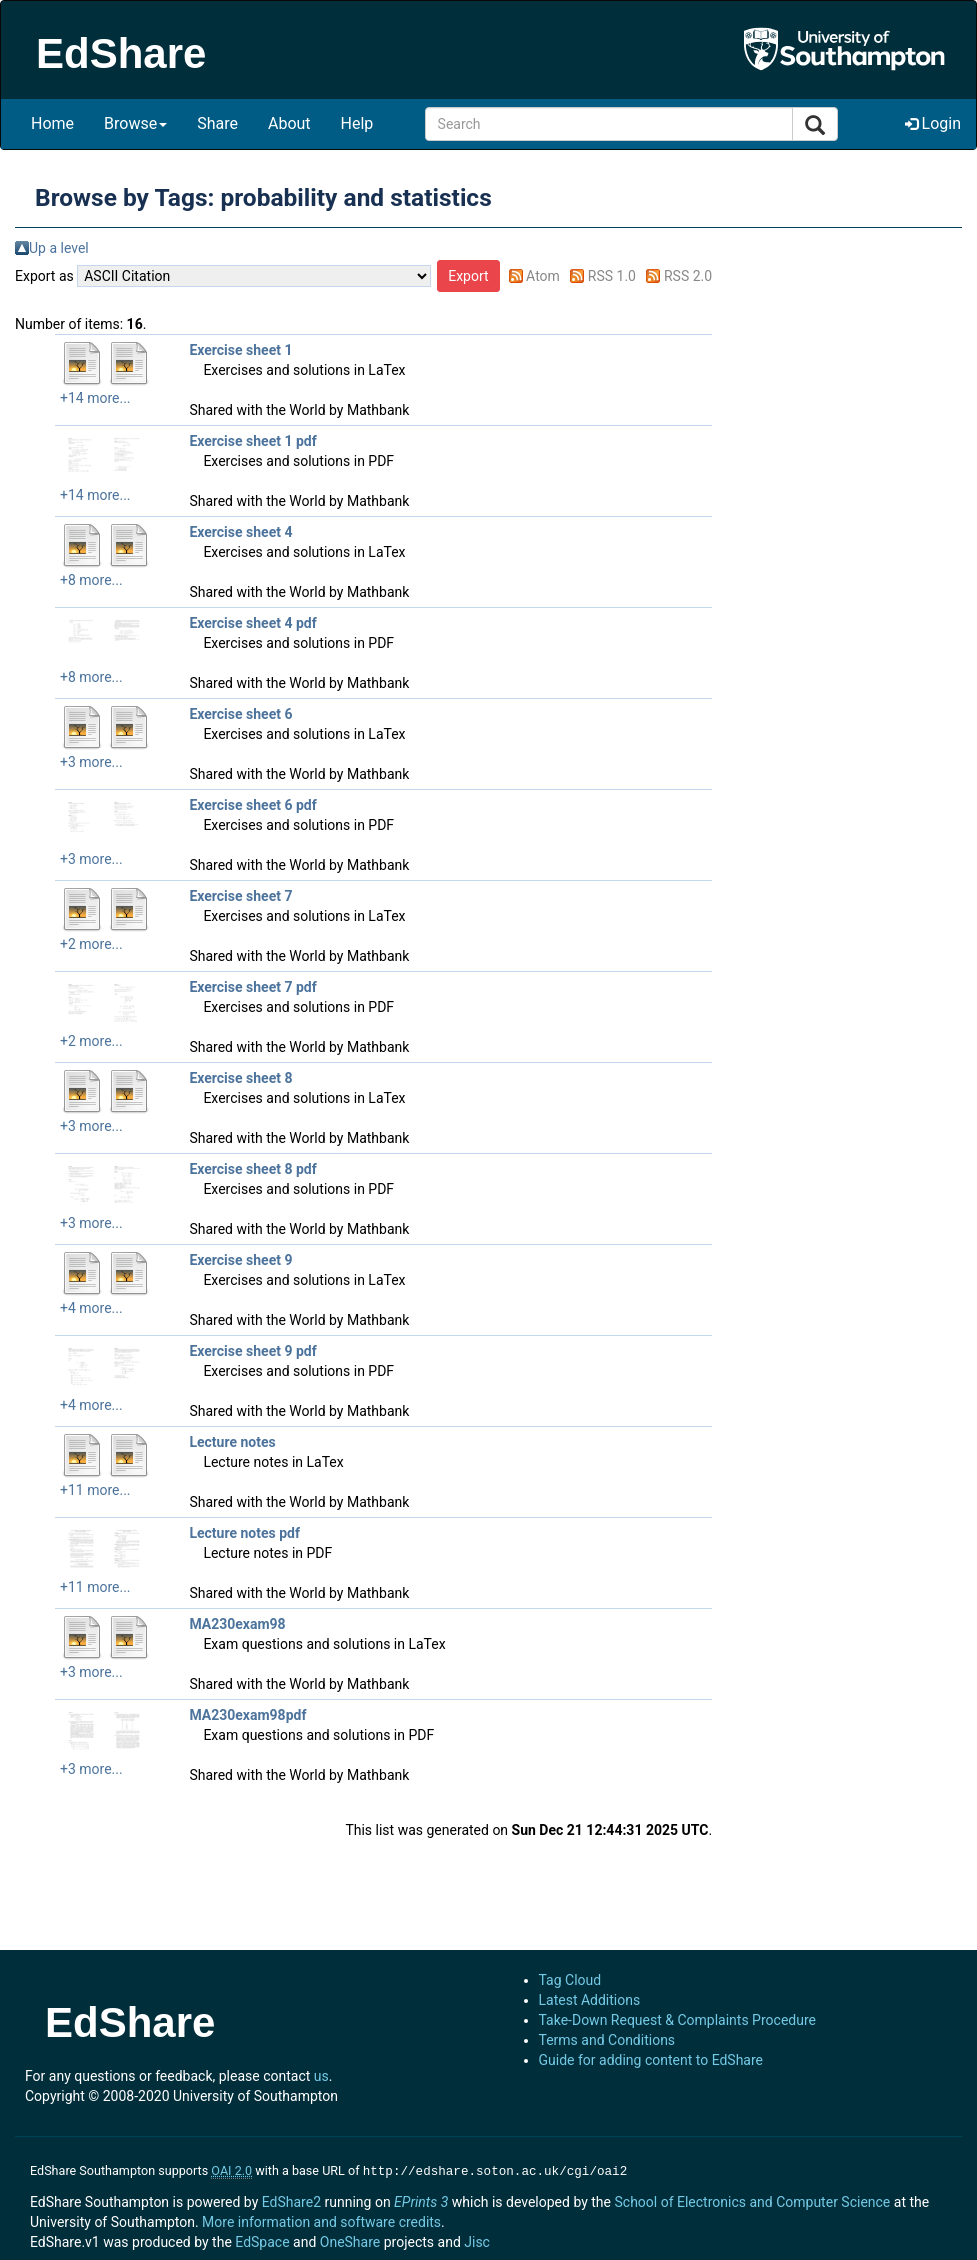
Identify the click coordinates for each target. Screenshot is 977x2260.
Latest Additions (590, 2000)
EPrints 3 (421, 2200)
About (289, 123)
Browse (135, 123)
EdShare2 (291, 2200)
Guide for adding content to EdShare (651, 2060)
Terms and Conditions (607, 2040)
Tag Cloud (570, 1980)
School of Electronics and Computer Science (752, 2200)
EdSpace (262, 2240)
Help (357, 123)
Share (217, 123)
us (321, 2076)
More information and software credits (321, 2220)
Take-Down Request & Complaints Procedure (677, 2020)
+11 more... (95, 1490)
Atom (543, 276)
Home (52, 123)
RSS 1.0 (612, 276)
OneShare (350, 2240)
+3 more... (91, 762)
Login (933, 123)
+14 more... (95, 398)
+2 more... (91, 944)
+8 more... (91, 580)
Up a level (59, 248)
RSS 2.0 (688, 276)
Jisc (477, 2240)
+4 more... (91, 1308)
